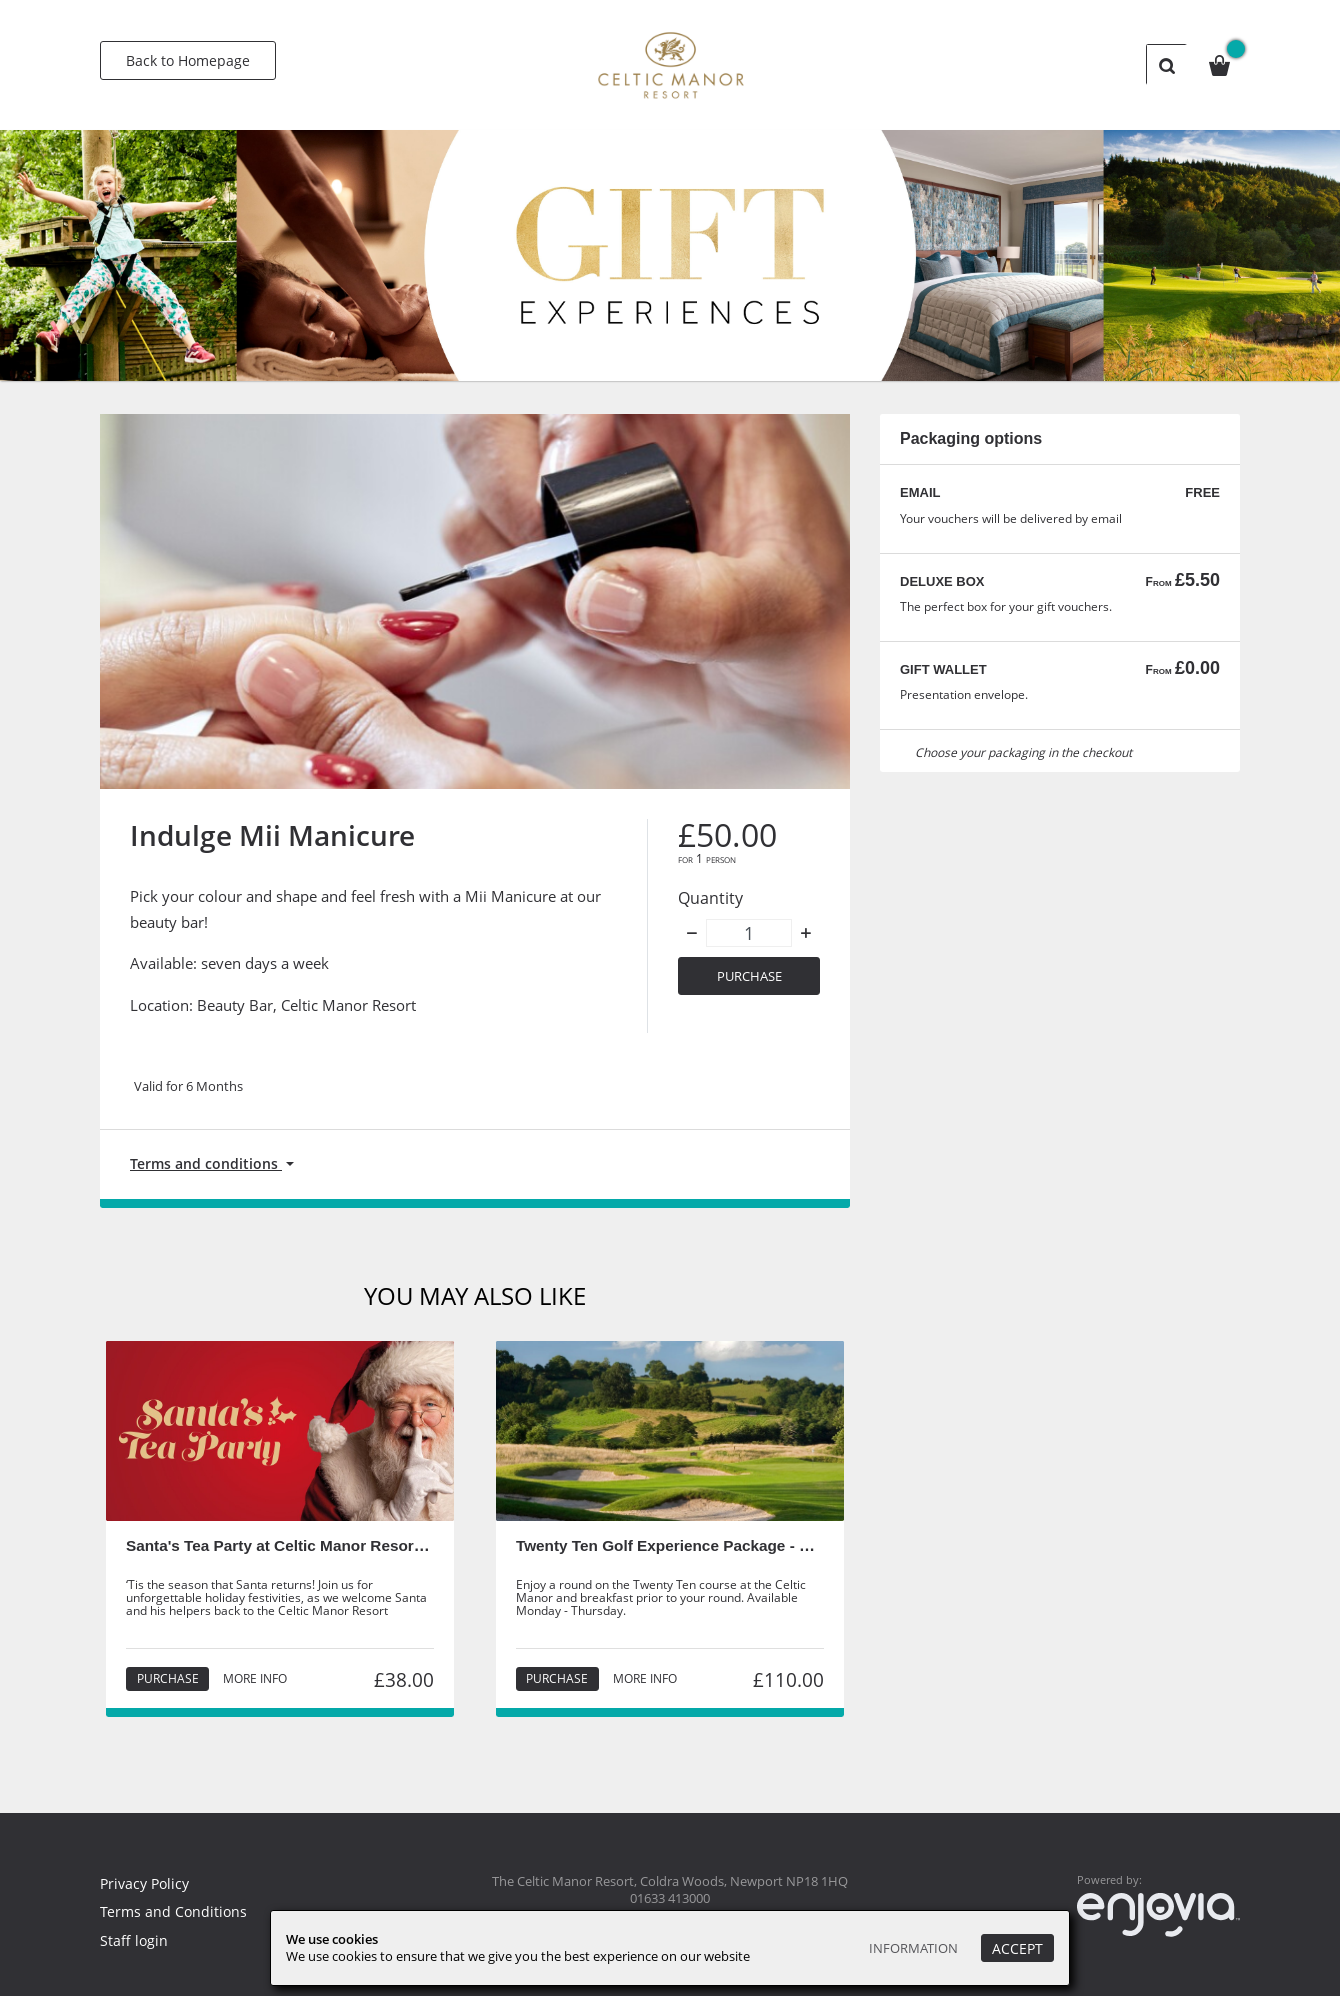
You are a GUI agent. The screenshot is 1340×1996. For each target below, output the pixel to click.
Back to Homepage (188, 60)
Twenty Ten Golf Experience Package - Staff (677, 1548)
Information (908, 1948)
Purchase (749, 976)
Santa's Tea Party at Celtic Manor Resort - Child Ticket (327, 1548)
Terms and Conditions (175, 1912)
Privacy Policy (147, 1883)
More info (254, 1682)
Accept (1017, 1948)
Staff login (134, 1940)
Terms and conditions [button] (209, 1165)
